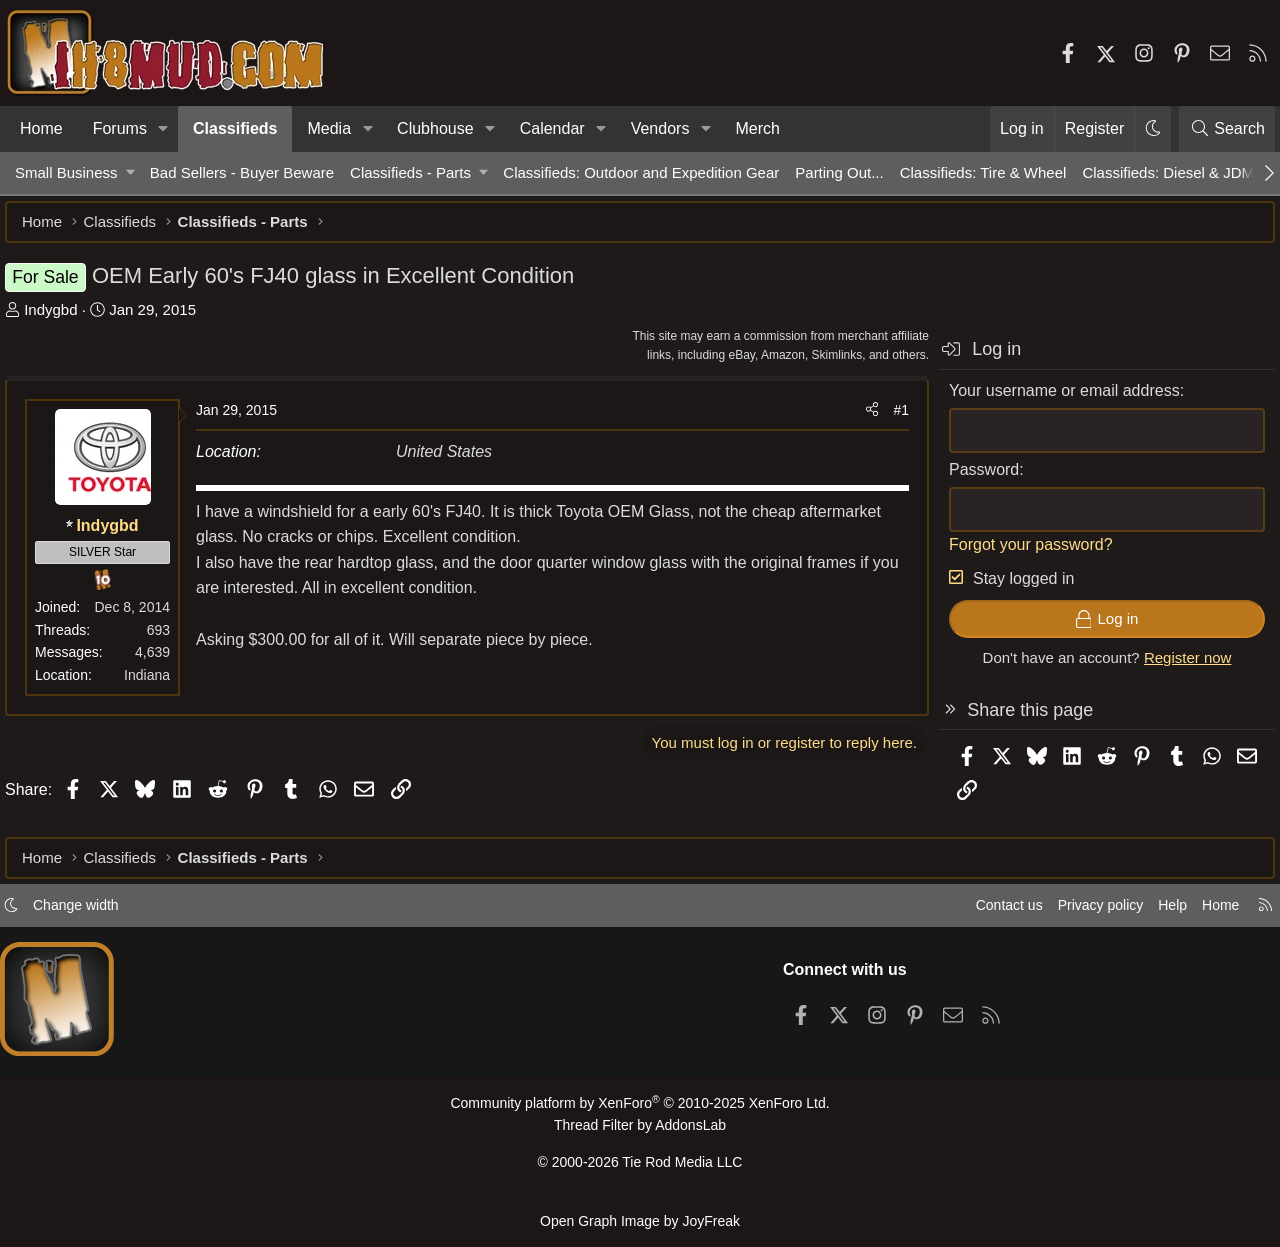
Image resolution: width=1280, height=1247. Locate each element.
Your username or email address (1054, 400)
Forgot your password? (1021, 554)
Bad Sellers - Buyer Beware (242, 172)
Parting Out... (839, 172)
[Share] (862, 420)
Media (329, 128)
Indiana (157, 685)
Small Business (66, 172)
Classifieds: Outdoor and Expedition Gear (641, 172)
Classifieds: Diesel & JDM (1168, 172)
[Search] (1227, 129)
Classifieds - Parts (410, 172)
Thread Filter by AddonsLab (640, 1132)
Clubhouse (435, 128)
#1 (891, 420)
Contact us (979, 913)
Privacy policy (1076, 913)
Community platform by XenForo (640, 1111)
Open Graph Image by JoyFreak (640, 1220)
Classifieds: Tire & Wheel (983, 172)
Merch (757, 128)
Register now (1178, 667)
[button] (163, 129)
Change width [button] (96, 913)
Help (1153, 913)
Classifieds (235, 128)
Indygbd (60, 319)
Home (41, 128)
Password (974, 479)
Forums (120, 128)
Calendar (552, 128)
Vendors (660, 128)
